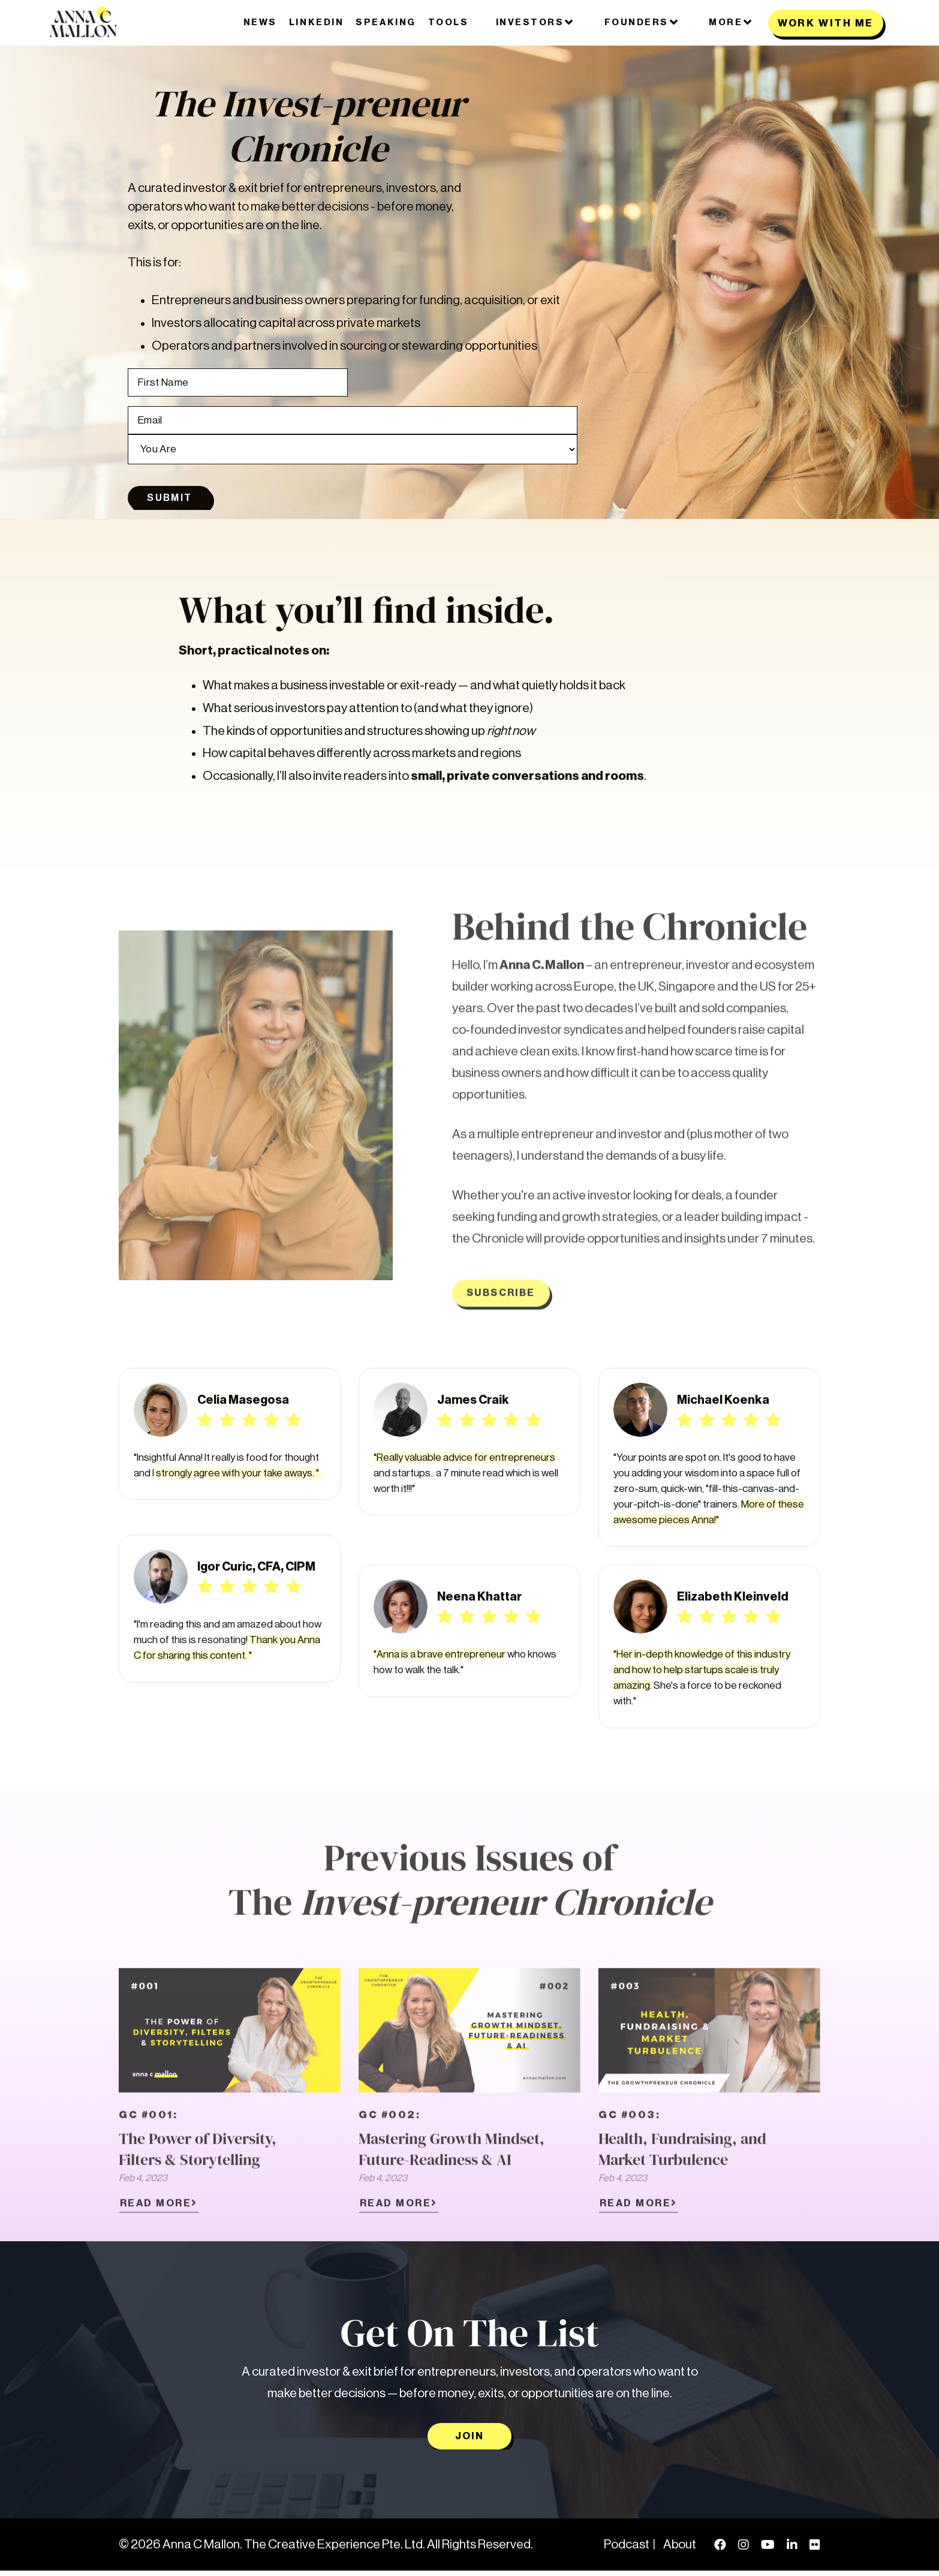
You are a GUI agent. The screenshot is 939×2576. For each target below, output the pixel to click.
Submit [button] (169, 501)
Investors (535, 22)
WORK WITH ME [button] (826, 23)
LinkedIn (316, 22)
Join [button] (469, 2441)
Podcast (626, 2550)
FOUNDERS (641, 22)
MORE (731, 22)
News (260, 22)
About (679, 2550)
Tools (448, 22)
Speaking (386, 22)
